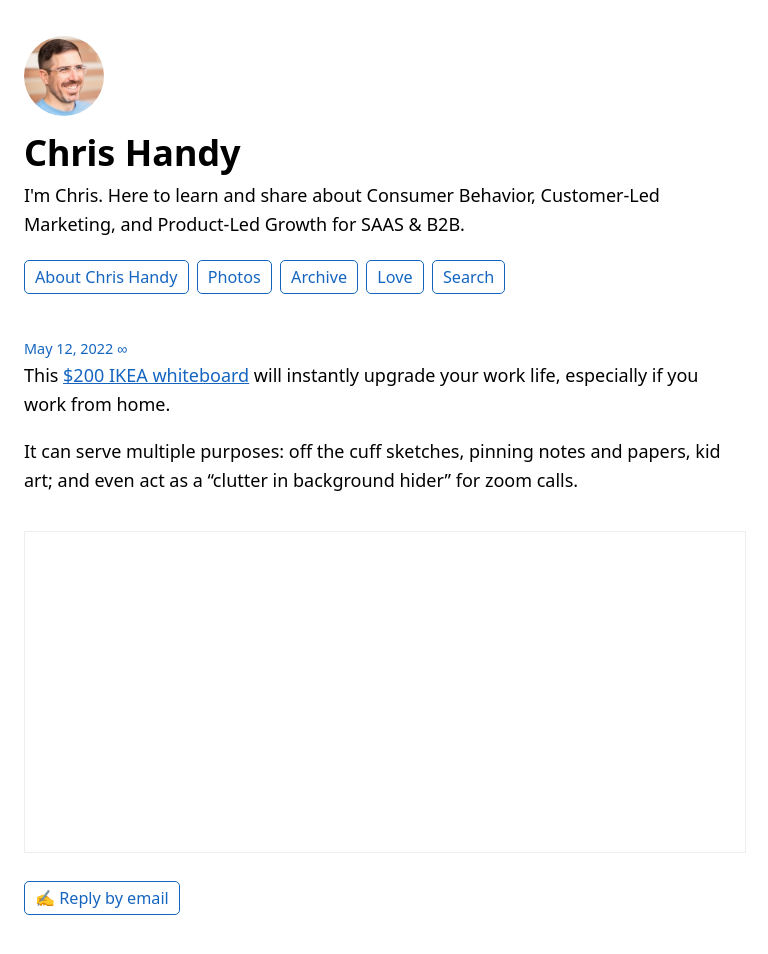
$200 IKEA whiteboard (156, 375)
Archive (319, 277)
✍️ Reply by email (102, 898)
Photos (234, 277)
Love (394, 277)
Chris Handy (132, 152)
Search (468, 277)
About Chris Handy (106, 277)
